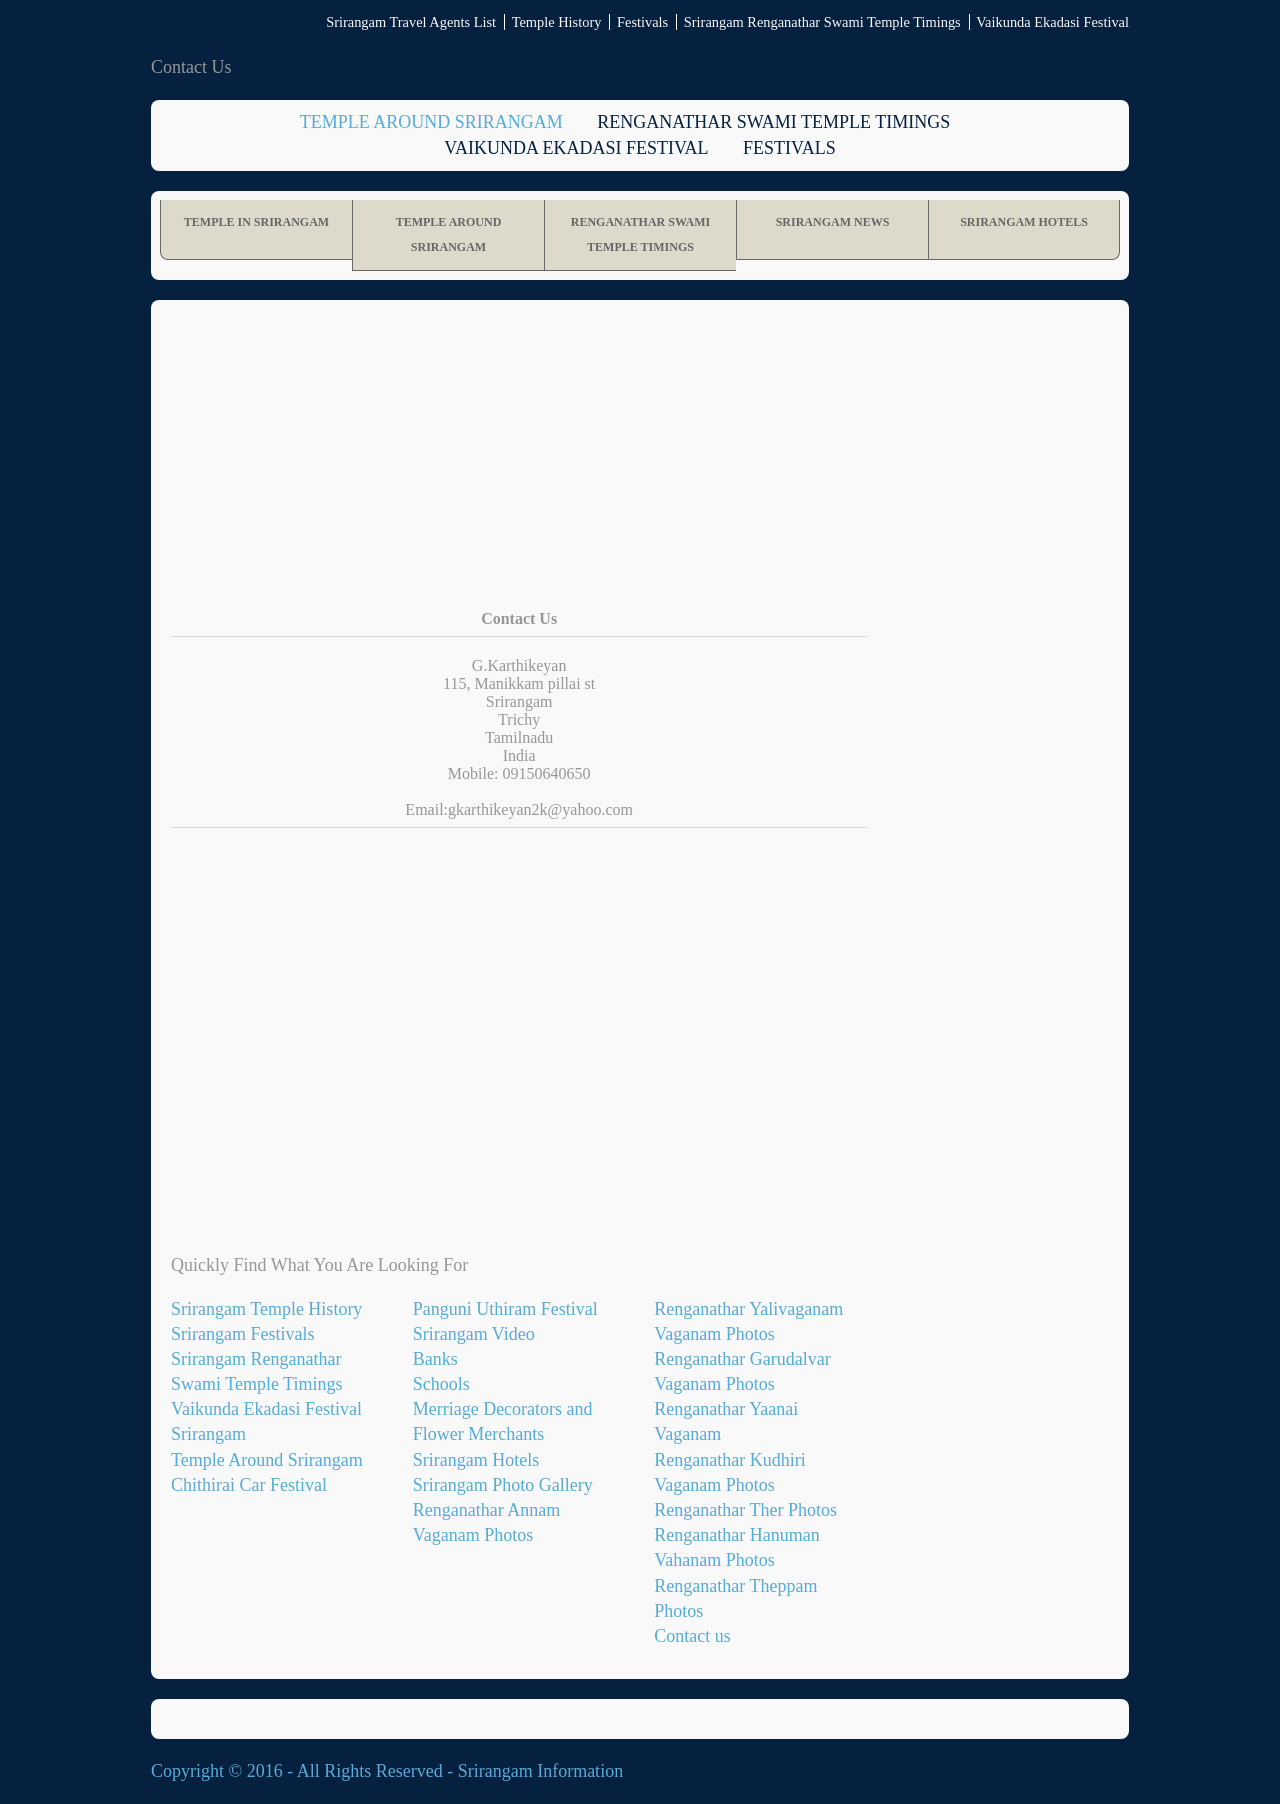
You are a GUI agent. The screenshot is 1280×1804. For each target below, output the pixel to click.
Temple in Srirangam (256, 222)
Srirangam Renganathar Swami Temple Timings (822, 22)
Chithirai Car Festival (249, 1485)
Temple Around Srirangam (431, 122)
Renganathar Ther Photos (745, 1510)
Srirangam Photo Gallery (503, 1485)
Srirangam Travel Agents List (411, 22)
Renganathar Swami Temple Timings (773, 122)
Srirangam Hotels (1024, 222)
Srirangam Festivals (242, 1334)
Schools (441, 1384)
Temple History (557, 22)
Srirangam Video (474, 1334)
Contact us (692, 1636)
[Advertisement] (640, 470)
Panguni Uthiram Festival (505, 1309)
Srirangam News (833, 222)
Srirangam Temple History (266, 1309)
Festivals (642, 22)
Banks (435, 1359)
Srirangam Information (540, 1771)
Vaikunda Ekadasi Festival (1052, 22)
